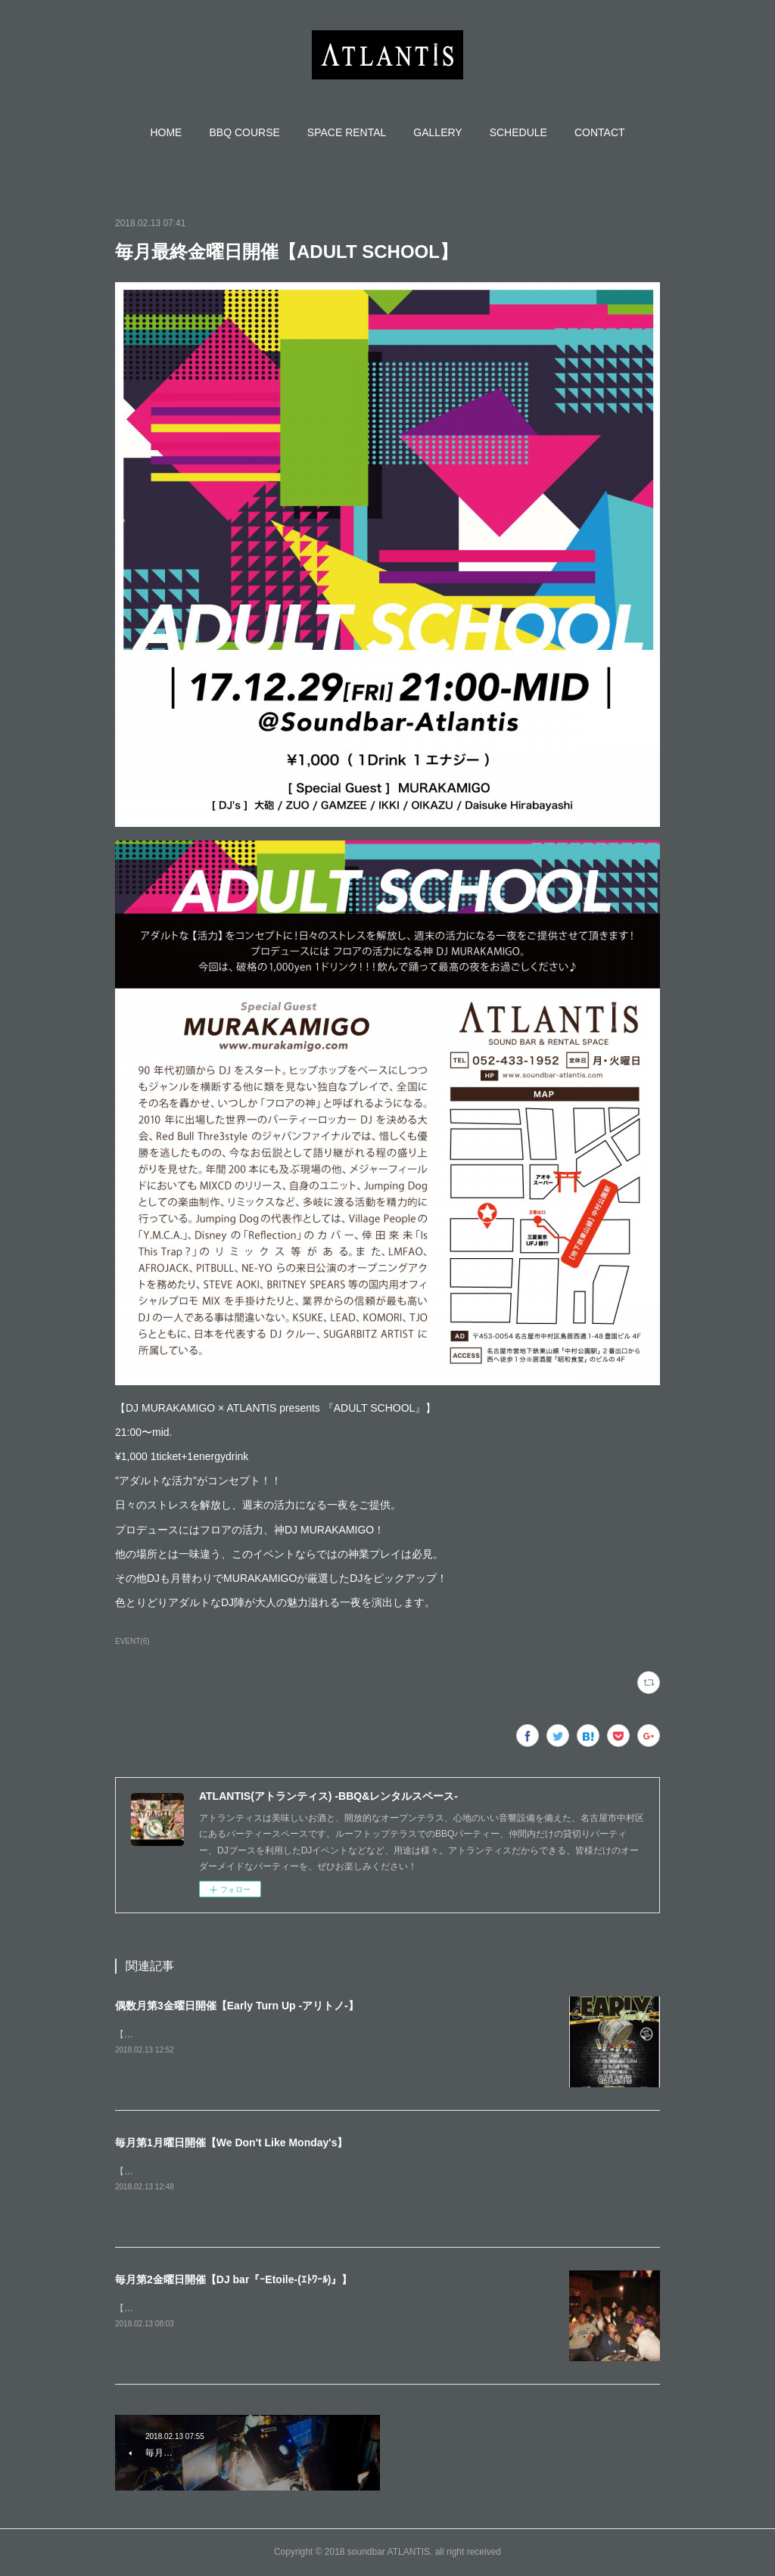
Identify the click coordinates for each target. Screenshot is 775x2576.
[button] (166, 132)
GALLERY (437, 132)
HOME (166, 132)
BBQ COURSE (244, 132)
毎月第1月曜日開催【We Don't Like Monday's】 (231, 2142)
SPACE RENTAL (347, 132)
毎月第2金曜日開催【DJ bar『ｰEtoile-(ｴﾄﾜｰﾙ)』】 (233, 2279)
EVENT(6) (132, 1641)
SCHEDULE (518, 132)
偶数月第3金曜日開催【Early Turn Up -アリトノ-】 (237, 2006)
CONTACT (599, 132)
